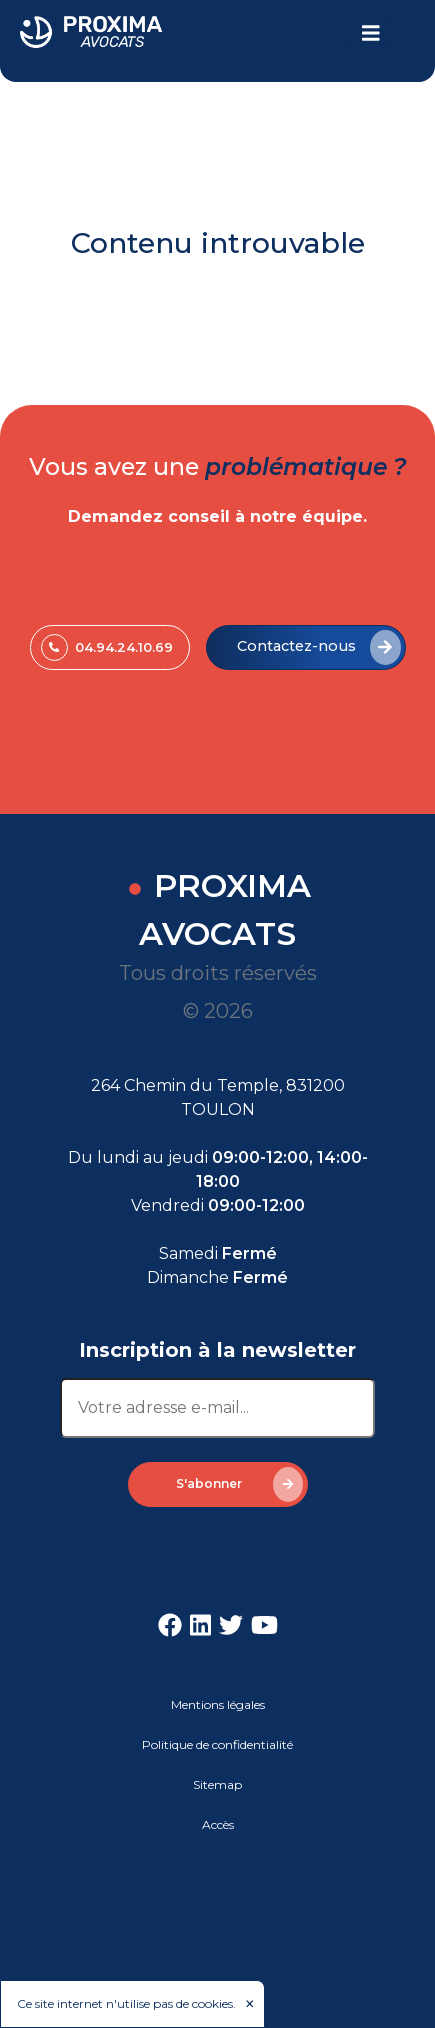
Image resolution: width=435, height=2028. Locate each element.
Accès (218, 1824)
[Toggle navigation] (371, 33)
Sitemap (217, 1784)
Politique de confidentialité (217, 1744)
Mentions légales (218, 1704)
